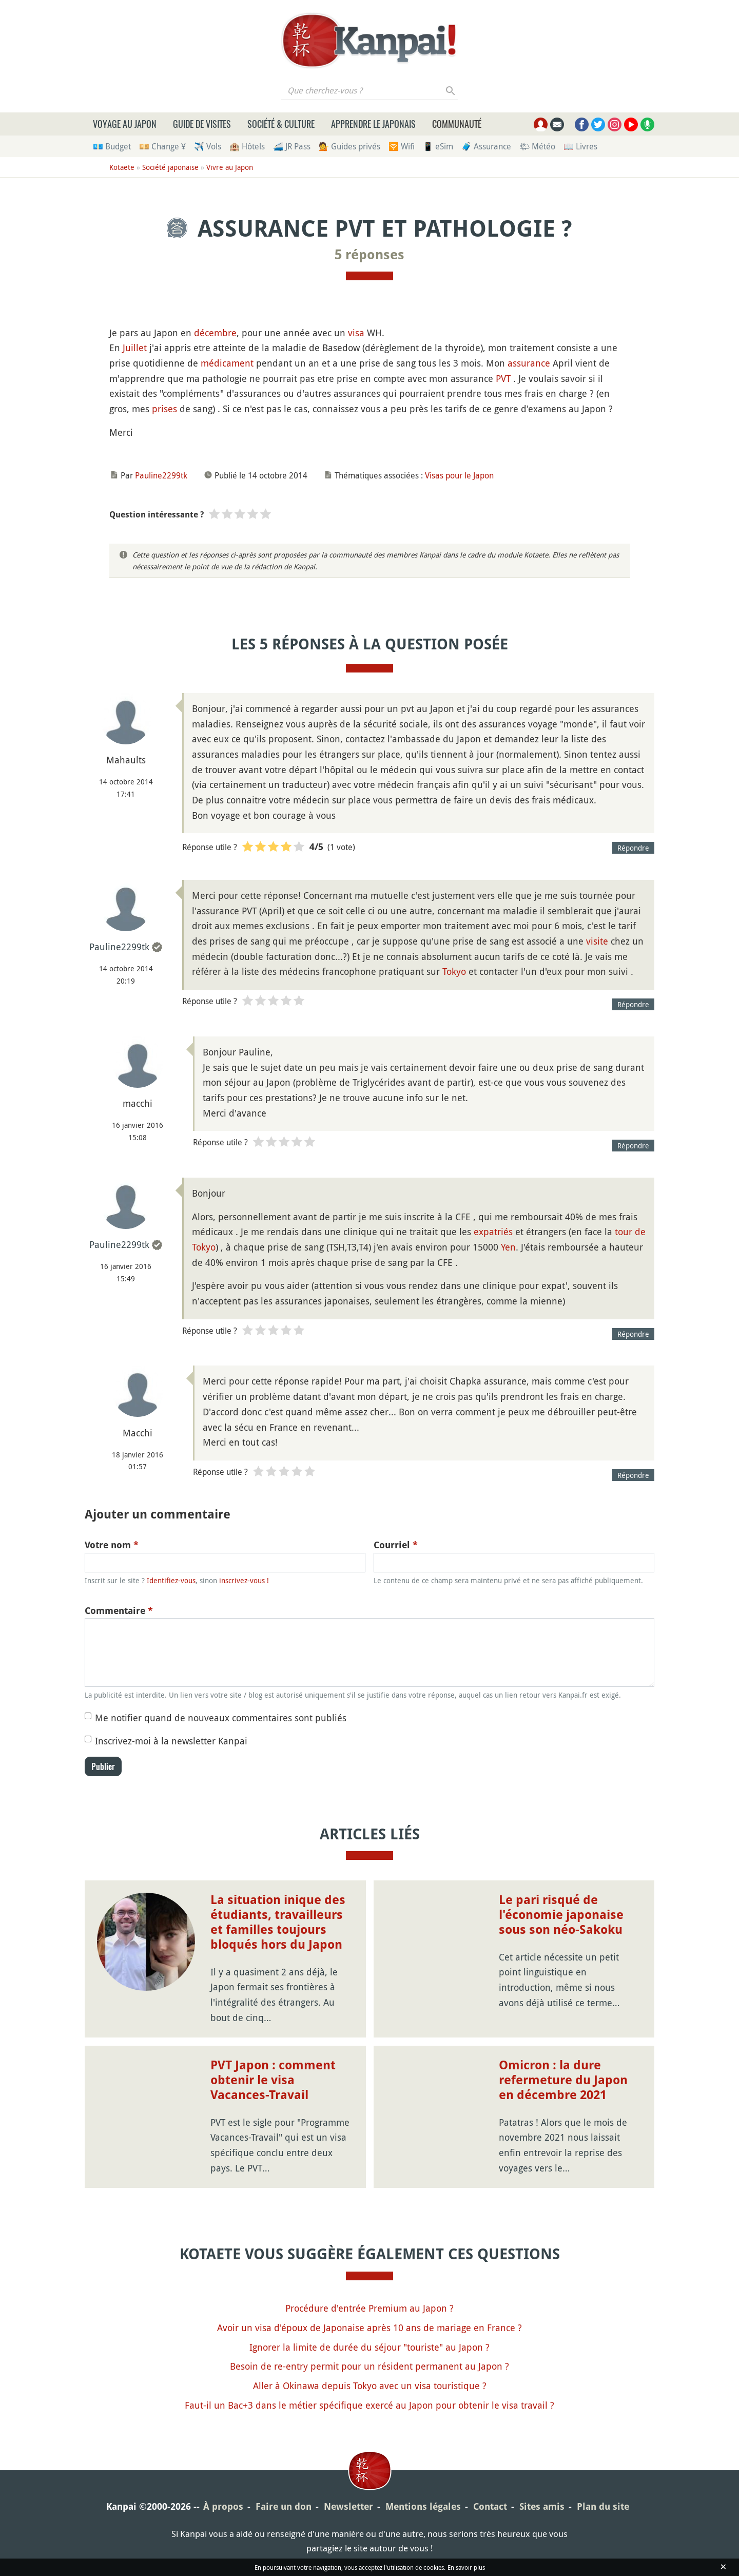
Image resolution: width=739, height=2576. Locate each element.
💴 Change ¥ (162, 146)
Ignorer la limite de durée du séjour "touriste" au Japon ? (369, 2347)
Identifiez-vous (171, 1580)
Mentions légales (423, 2506)
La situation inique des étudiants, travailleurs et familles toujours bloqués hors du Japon (277, 1922)
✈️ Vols (207, 146)
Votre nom (112, 1545)
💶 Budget (112, 146)
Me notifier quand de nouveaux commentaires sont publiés (220, 1718)
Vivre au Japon (229, 167)
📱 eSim (438, 146)
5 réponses (369, 254)
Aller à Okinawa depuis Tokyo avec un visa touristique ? (370, 2385)
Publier (103, 1766)
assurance (529, 363)
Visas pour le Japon (459, 475)
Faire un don (284, 2506)
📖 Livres (580, 146)
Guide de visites (202, 123)
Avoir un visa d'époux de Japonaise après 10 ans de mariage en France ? (369, 2327)
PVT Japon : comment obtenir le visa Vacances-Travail (273, 2080)
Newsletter (348, 2506)
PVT (503, 378)
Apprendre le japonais (373, 123)
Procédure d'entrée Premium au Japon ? (369, 2308)
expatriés (493, 1231)
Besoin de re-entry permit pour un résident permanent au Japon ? (369, 2366)
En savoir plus (466, 2567)
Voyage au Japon (125, 123)
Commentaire (119, 1610)
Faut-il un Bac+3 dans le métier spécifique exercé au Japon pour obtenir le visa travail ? (369, 2405)
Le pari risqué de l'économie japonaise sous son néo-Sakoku (561, 1915)
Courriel (396, 1545)
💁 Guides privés (349, 146)
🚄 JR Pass (291, 146)
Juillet (135, 347)
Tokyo (454, 971)
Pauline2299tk (161, 475)
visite (597, 941)
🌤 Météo (537, 146)
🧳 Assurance (486, 146)
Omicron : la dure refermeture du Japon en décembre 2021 (563, 2080)
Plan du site (603, 2506)
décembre (215, 332)
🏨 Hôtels (247, 146)
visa (356, 332)
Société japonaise (170, 167)
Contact (490, 2506)
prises (164, 408)
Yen (508, 1247)
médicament (227, 363)
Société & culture (281, 123)
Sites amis (542, 2506)
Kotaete (121, 167)
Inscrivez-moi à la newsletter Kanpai (171, 1741)
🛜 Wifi (401, 146)
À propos (223, 2506)
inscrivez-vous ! (244, 1580)
